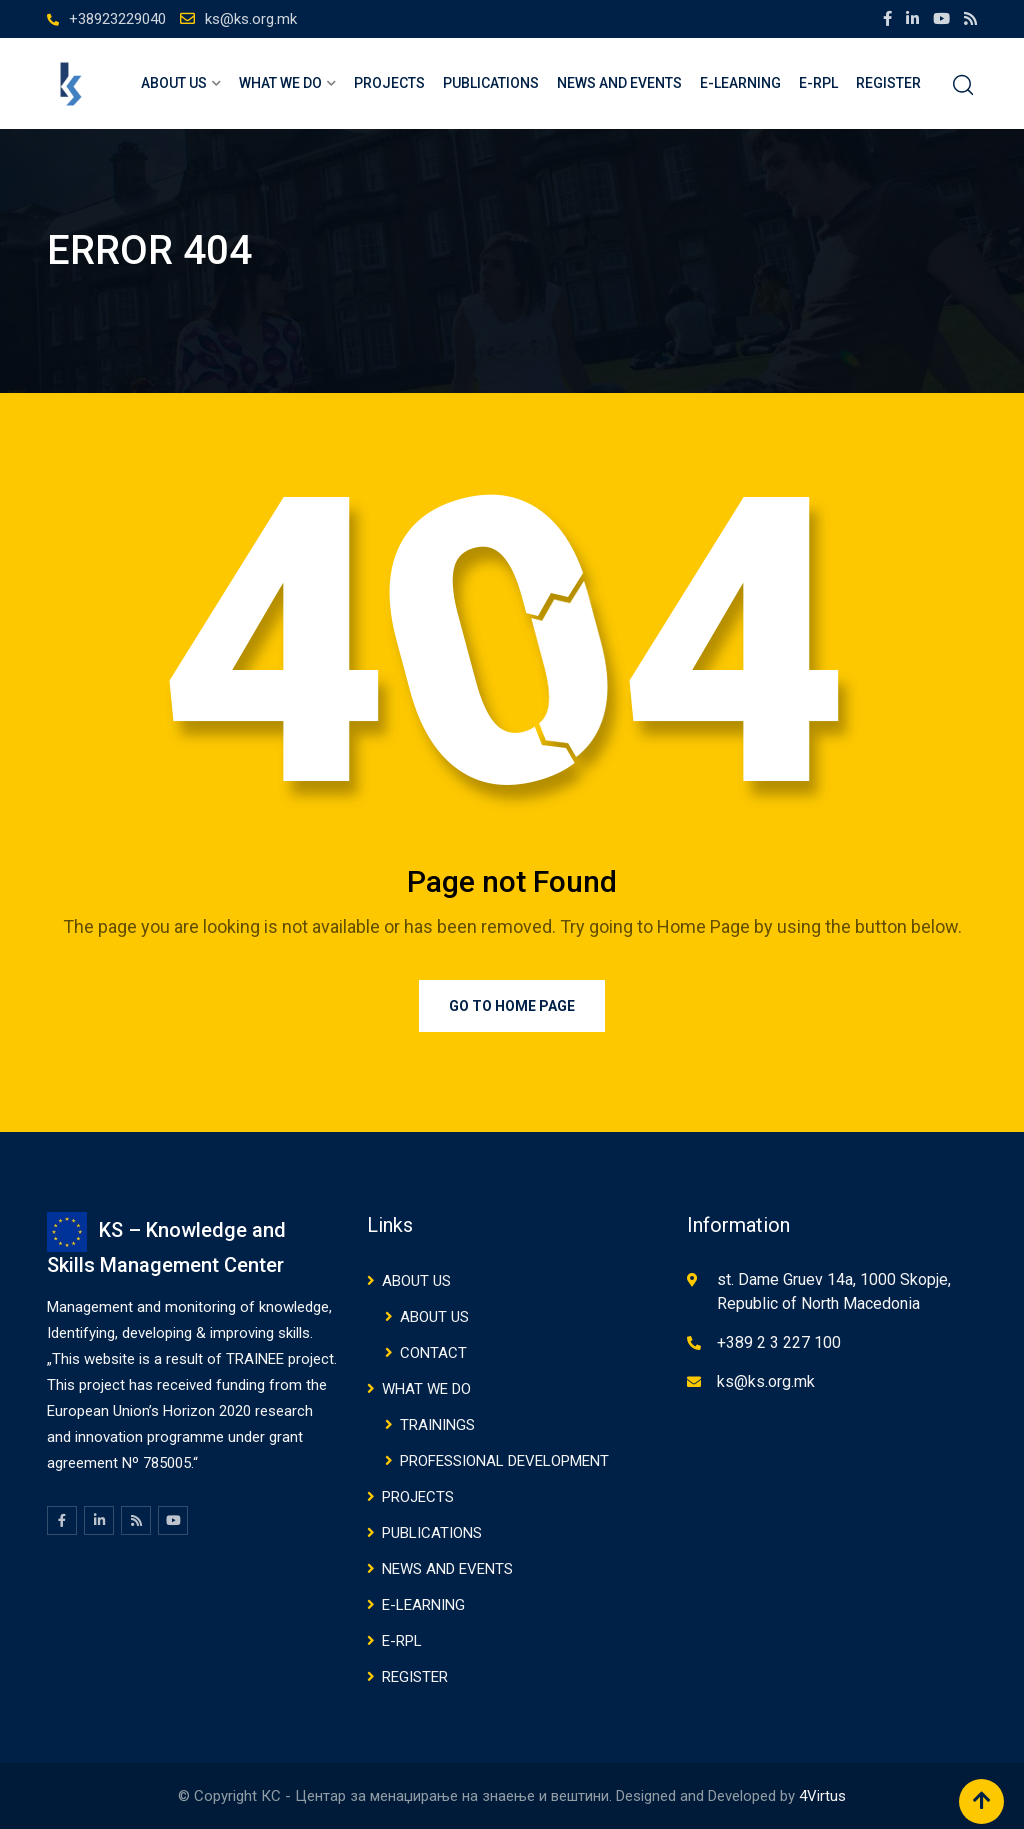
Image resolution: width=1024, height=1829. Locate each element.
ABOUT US (174, 83)
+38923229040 (117, 19)
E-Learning (740, 83)
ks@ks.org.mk (251, 19)
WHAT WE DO (280, 83)
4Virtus (822, 1796)
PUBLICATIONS (491, 83)
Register (888, 83)
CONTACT (433, 1353)
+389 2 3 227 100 (779, 1342)
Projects (389, 83)
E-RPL (818, 83)
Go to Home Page (512, 1006)
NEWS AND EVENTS (619, 83)
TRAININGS (437, 1425)
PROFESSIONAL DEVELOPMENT (504, 1461)
